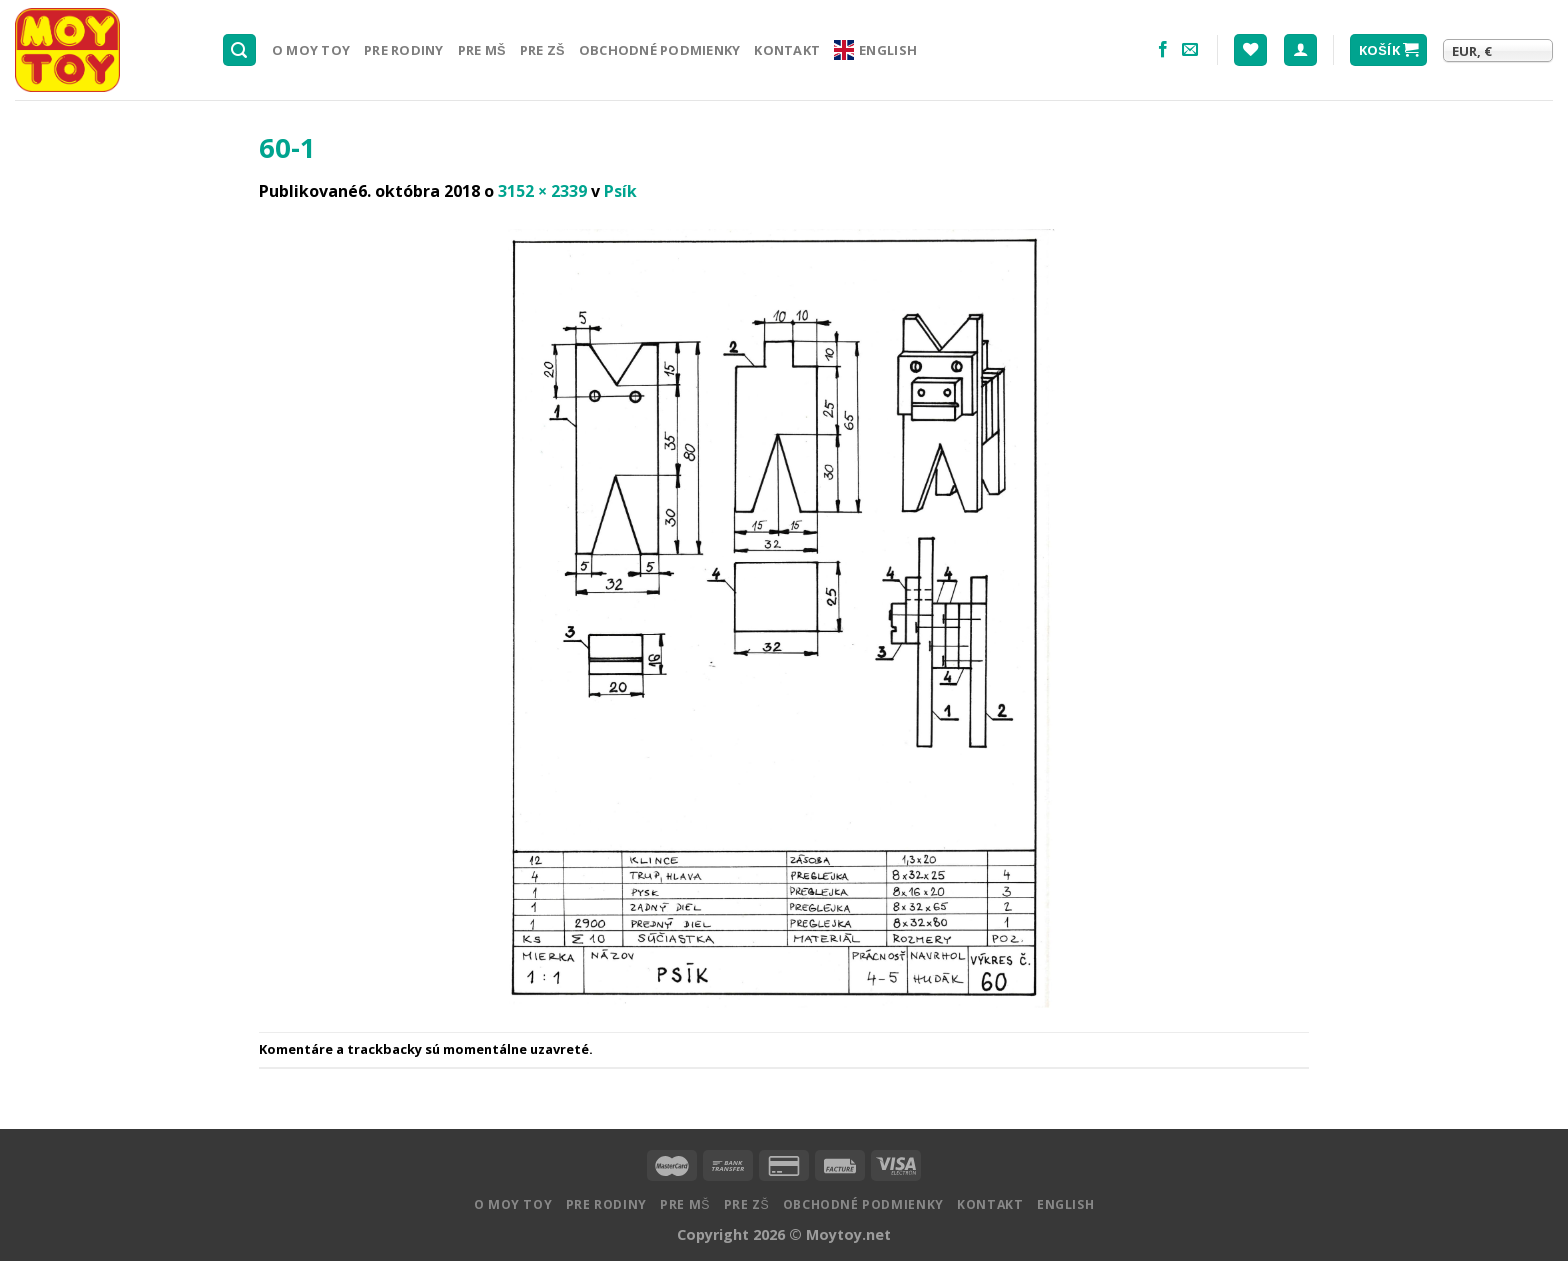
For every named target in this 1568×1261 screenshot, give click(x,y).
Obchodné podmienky (660, 50)
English (875, 50)
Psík (620, 191)
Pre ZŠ (542, 50)
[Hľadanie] (240, 50)
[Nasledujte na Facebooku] (1163, 50)
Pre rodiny (404, 50)
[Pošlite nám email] (1190, 50)
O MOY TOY (311, 50)
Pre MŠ (482, 50)
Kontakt (787, 50)
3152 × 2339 (542, 191)
